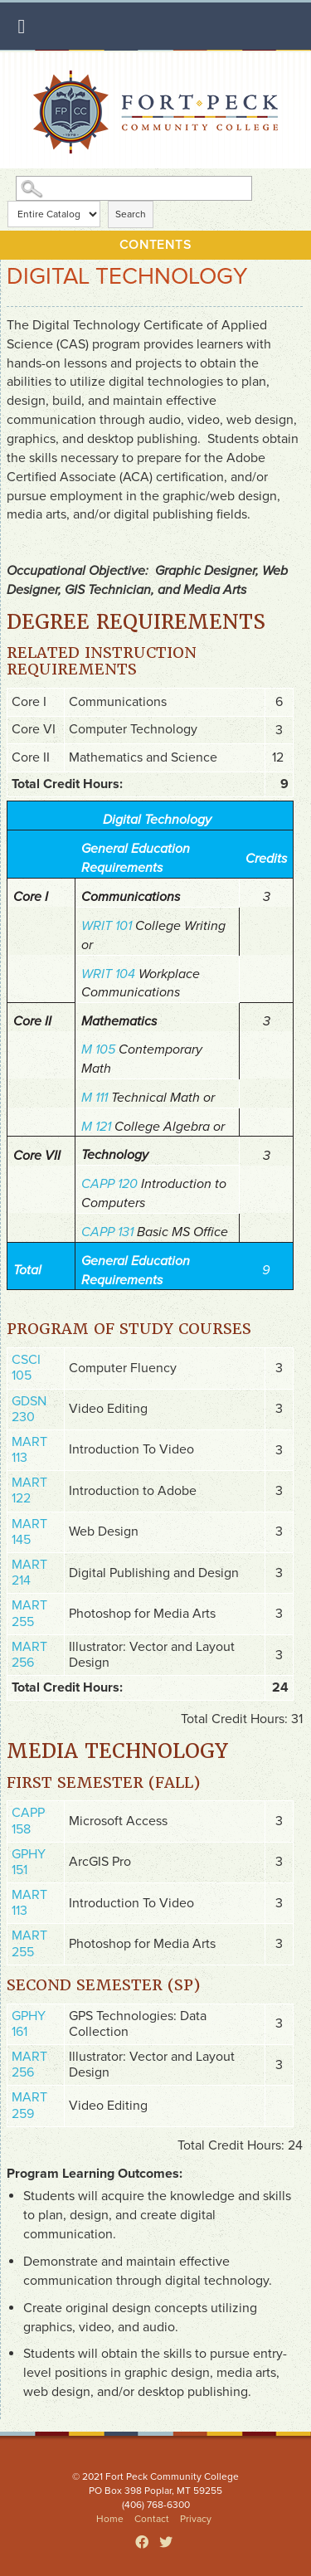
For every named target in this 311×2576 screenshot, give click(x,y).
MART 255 (29, 1613)
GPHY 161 (29, 2024)
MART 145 (29, 1532)
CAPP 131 (107, 1232)
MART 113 (29, 1450)
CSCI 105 (26, 1367)
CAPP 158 (28, 1820)
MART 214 (29, 1572)
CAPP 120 (109, 1184)
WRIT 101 (106, 926)
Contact (151, 2519)
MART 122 (29, 1490)
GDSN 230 (29, 1409)
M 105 (98, 1049)
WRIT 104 (108, 974)
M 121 (96, 1126)
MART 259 (29, 2105)
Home (110, 2519)
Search (130, 214)
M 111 (94, 1097)
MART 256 (29, 1655)
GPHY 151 (29, 1862)
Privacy (195, 2519)
